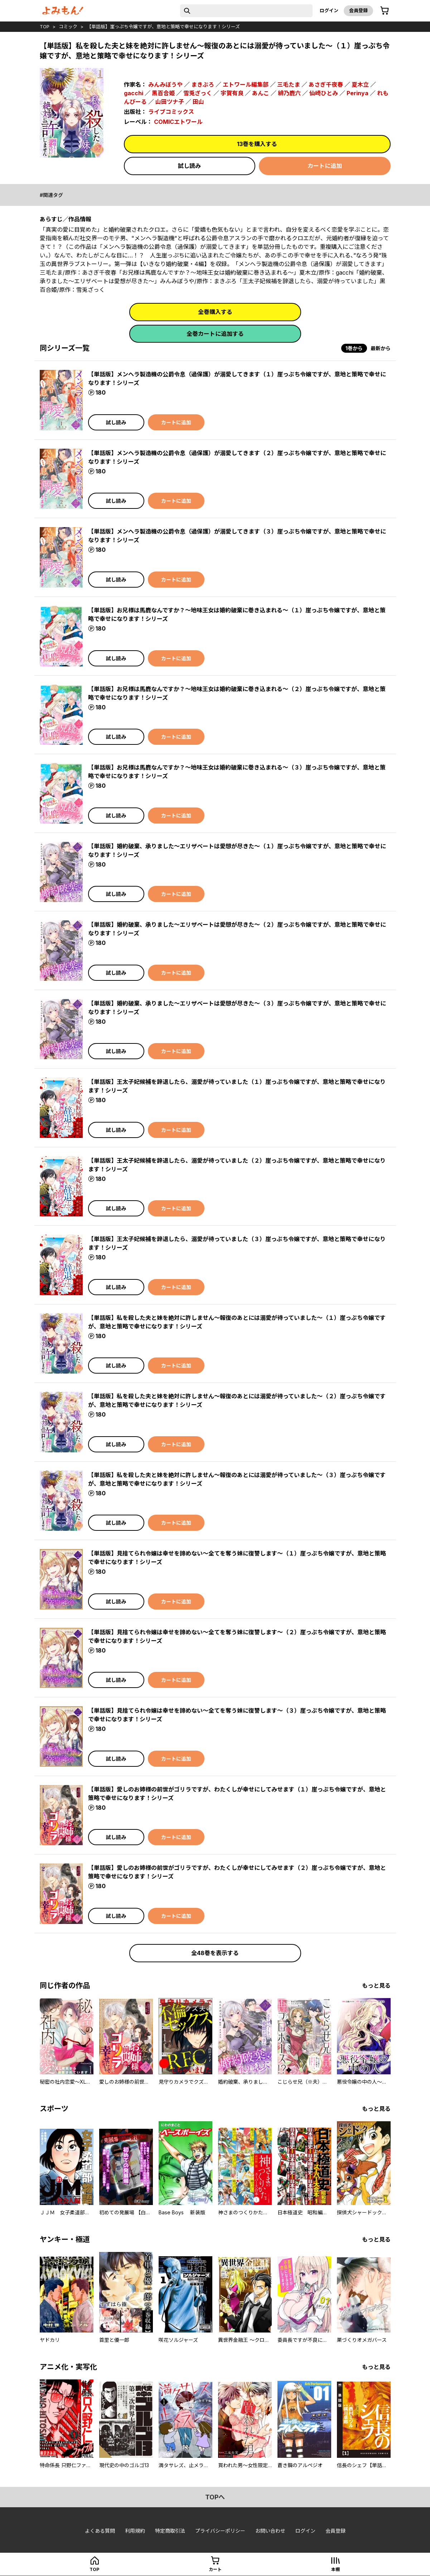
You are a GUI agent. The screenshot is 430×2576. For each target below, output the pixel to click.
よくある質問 (100, 2531)
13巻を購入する (257, 144)
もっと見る (376, 1985)
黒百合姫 (163, 93)
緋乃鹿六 (289, 93)
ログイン (329, 10)
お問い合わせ (270, 2531)
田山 (198, 101)
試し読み (189, 165)
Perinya (357, 93)
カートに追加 (325, 165)
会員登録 (358, 10)
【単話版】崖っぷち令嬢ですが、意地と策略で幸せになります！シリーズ (163, 26)
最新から (381, 348)
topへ (215, 2497)
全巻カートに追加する (215, 333)
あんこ (260, 93)
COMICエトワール (178, 121)
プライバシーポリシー (220, 2531)
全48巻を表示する (215, 1953)
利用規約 (135, 2531)
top (44, 26)
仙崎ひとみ (323, 93)
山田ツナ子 (169, 101)
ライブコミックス (171, 111)
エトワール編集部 (246, 84)
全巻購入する (215, 311)
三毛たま (288, 84)
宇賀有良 (232, 93)
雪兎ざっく (197, 93)
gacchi (133, 93)
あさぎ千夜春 (326, 84)
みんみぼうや (165, 84)
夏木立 (360, 84)
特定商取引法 (170, 2531)
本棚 (335, 2569)
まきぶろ (202, 84)
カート (215, 2569)
